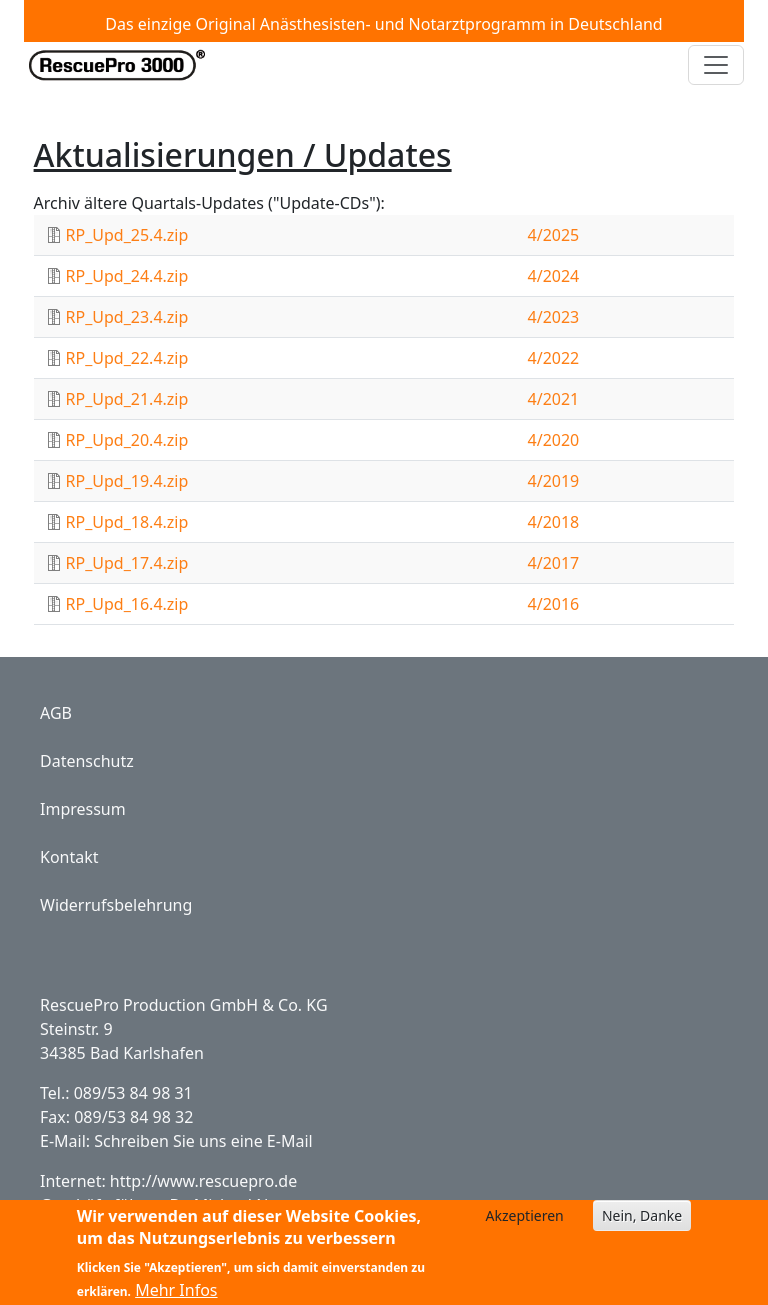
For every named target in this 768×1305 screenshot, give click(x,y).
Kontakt (69, 857)
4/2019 (554, 481)
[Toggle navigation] (716, 65)
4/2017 (554, 563)
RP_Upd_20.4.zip (127, 440)
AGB (56, 713)
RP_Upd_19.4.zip (127, 481)
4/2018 (554, 522)
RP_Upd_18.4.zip (127, 522)
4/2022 (554, 358)
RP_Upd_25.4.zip (127, 235)
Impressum (83, 809)
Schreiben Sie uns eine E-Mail (203, 1141)
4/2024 (554, 276)
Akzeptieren (525, 1222)
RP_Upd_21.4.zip (127, 399)
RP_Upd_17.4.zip (127, 563)
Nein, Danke (642, 1222)
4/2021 (554, 399)
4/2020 (554, 440)
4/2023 (554, 317)
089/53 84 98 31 (133, 1093)
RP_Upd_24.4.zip (127, 276)
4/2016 (554, 604)
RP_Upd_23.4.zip (127, 317)
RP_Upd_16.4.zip (127, 604)
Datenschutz (87, 761)
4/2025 (554, 235)
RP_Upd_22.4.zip (127, 358)
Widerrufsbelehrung (116, 905)
